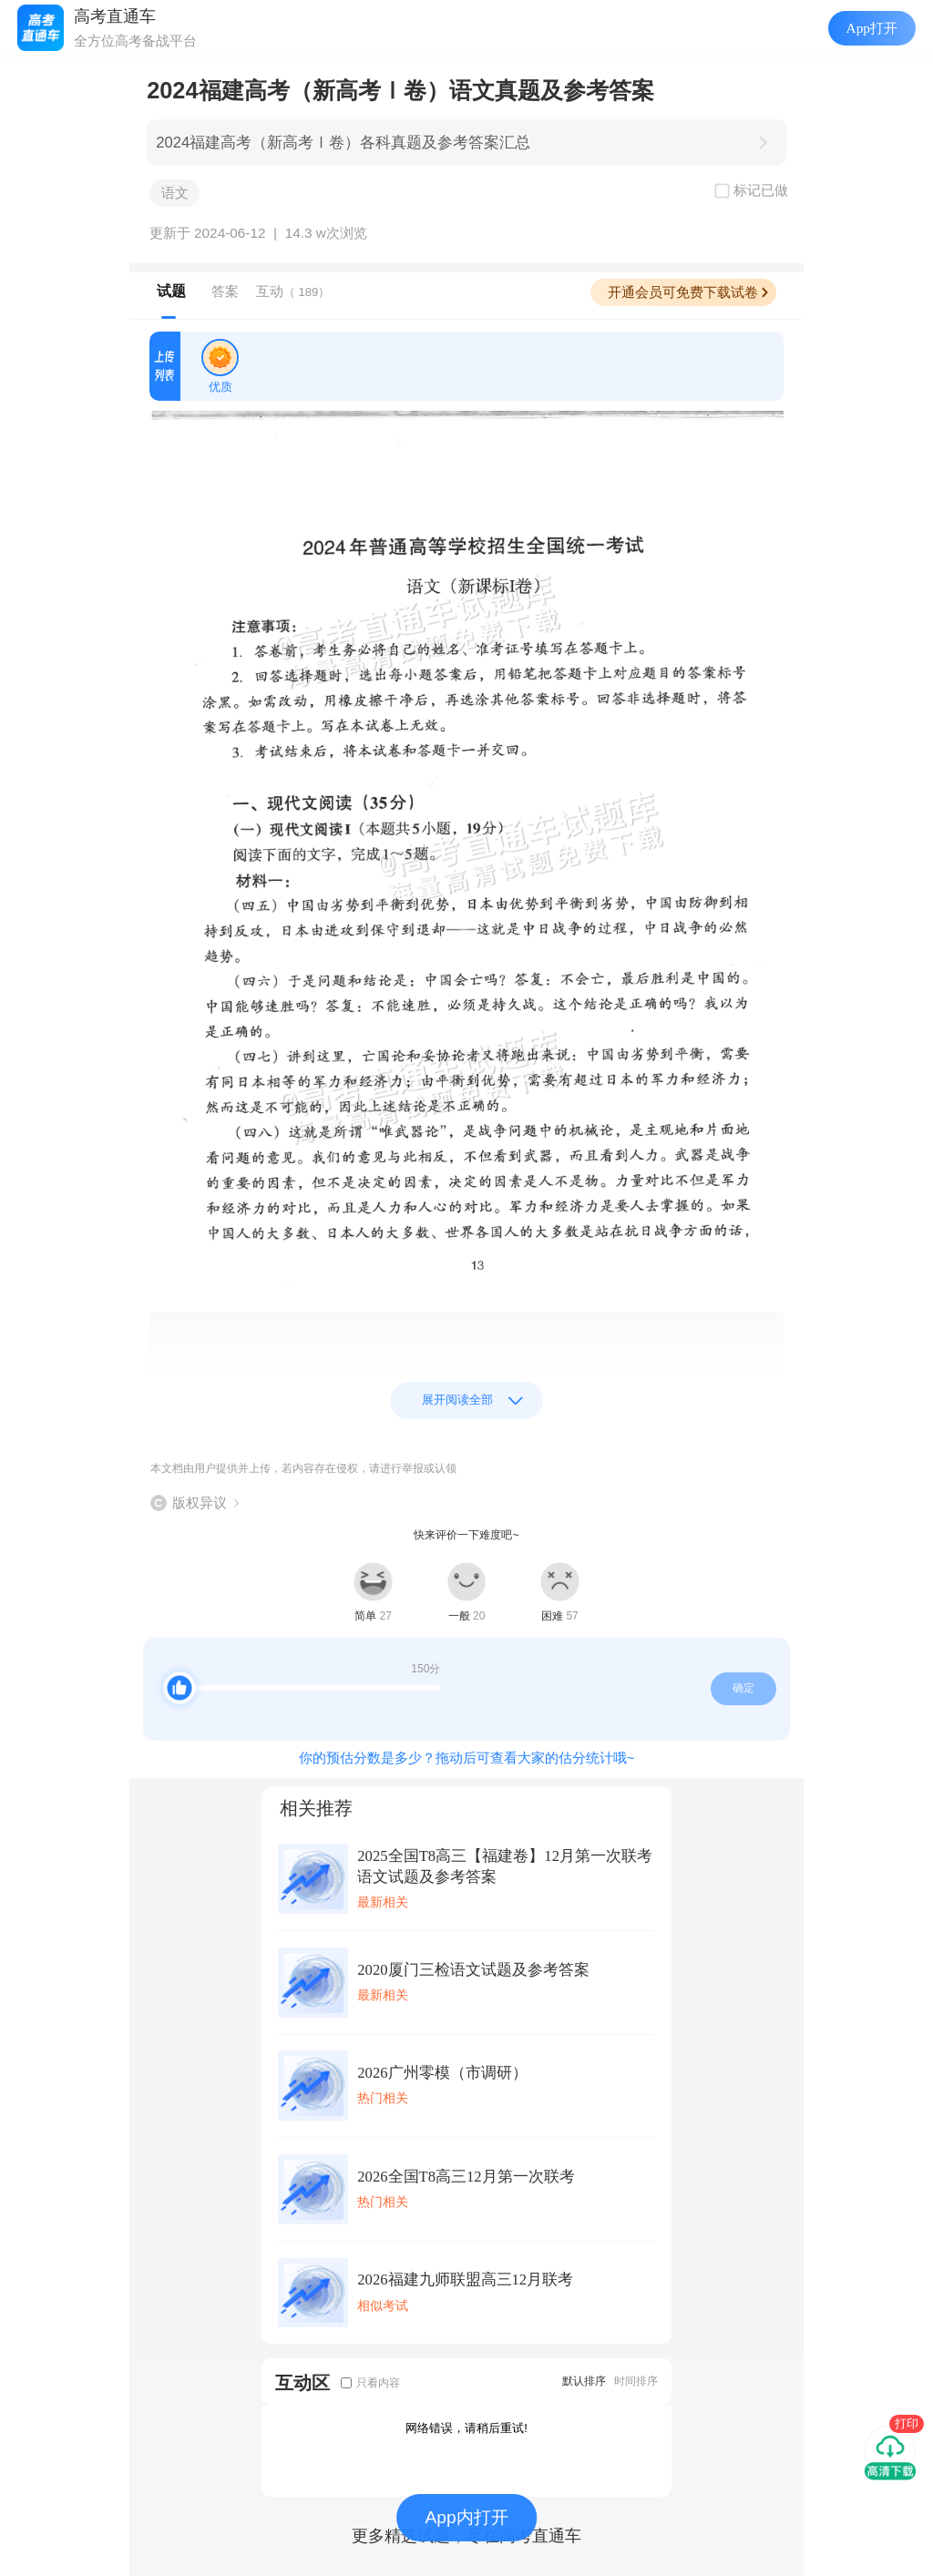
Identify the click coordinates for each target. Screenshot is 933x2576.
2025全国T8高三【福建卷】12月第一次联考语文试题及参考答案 (504, 1866)
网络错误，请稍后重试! (466, 2428)
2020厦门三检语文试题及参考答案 (473, 1969)
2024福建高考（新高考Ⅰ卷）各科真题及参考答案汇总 (343, 142)
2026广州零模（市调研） (442, 2072)
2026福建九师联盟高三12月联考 (465, 2279)
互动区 (302, 2382)
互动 (293, 291)
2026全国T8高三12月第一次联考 (465, 2176)
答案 (225, 291)
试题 (171, 291)
